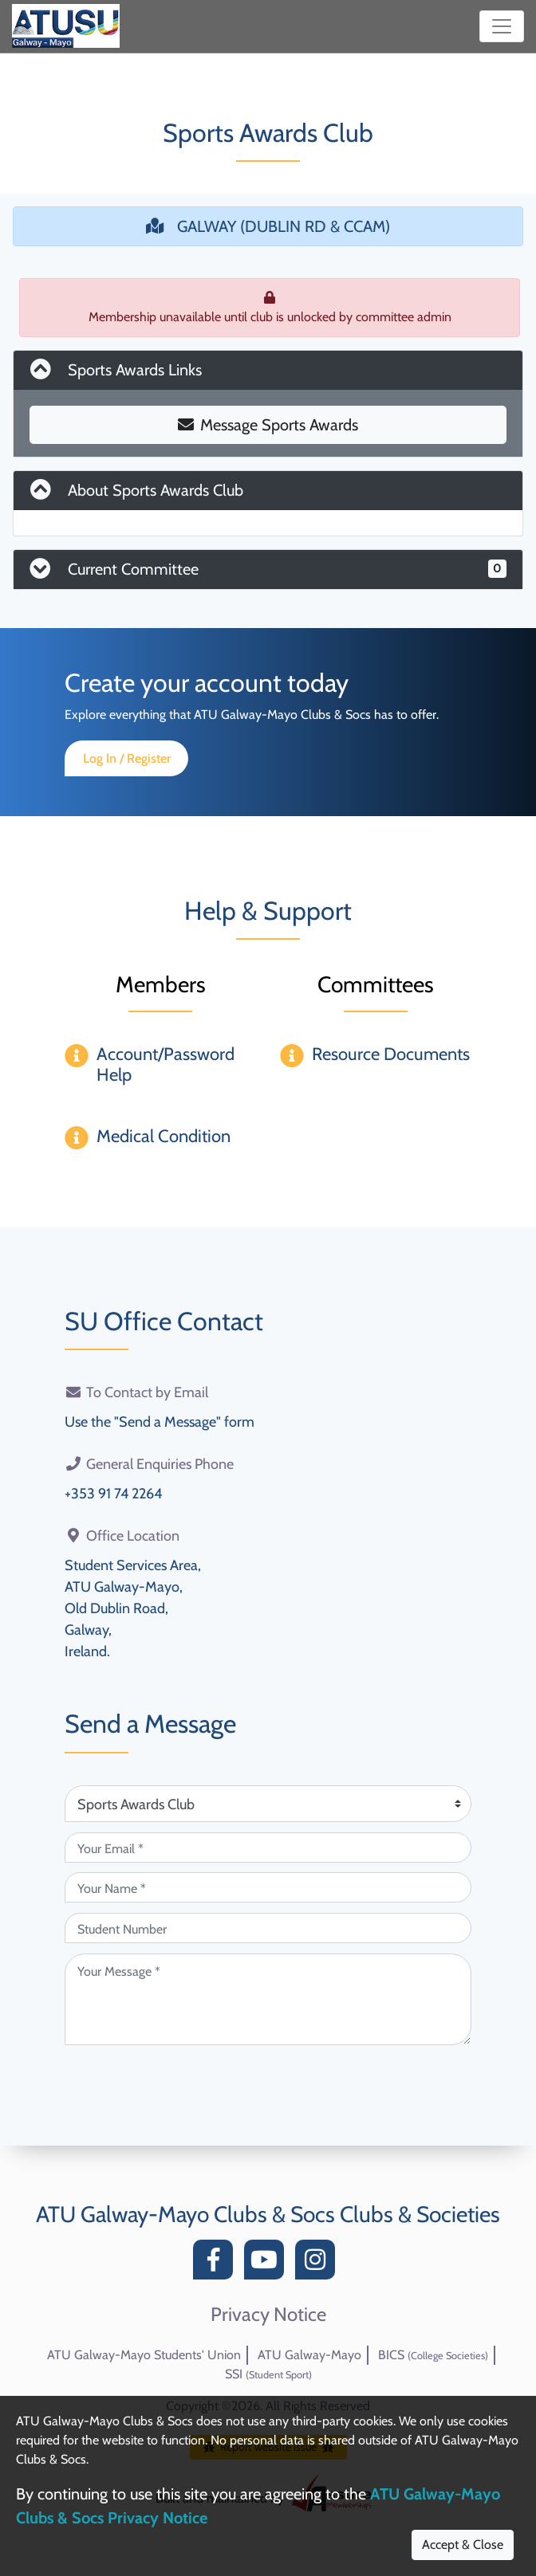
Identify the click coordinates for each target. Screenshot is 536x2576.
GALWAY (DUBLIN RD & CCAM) (268, 226)
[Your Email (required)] (268, 1847)
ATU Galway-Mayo (309, 2354)
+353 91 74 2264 (113, 1493)
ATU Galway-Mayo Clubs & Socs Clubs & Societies (268, 2214)
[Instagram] (319, 2264)
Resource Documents (391, 1054)
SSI (268, 2374)
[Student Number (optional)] (268, 1928)
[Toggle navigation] (501, 26)
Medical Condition (164, 1136)
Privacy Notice (268, 2314)
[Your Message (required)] (268, 1999)
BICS (433, 2354)
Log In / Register (127, 758)
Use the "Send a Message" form (159, 1422)
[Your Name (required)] (268, 1887)
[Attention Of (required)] (268, 1803)
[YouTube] (268, 2264)
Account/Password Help (166, 1064)
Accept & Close (462, 2544)
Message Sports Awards (268, 424)
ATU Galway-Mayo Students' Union (144, 2354)
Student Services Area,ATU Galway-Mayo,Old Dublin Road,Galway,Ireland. (133, 1608)
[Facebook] (217, 2264)
